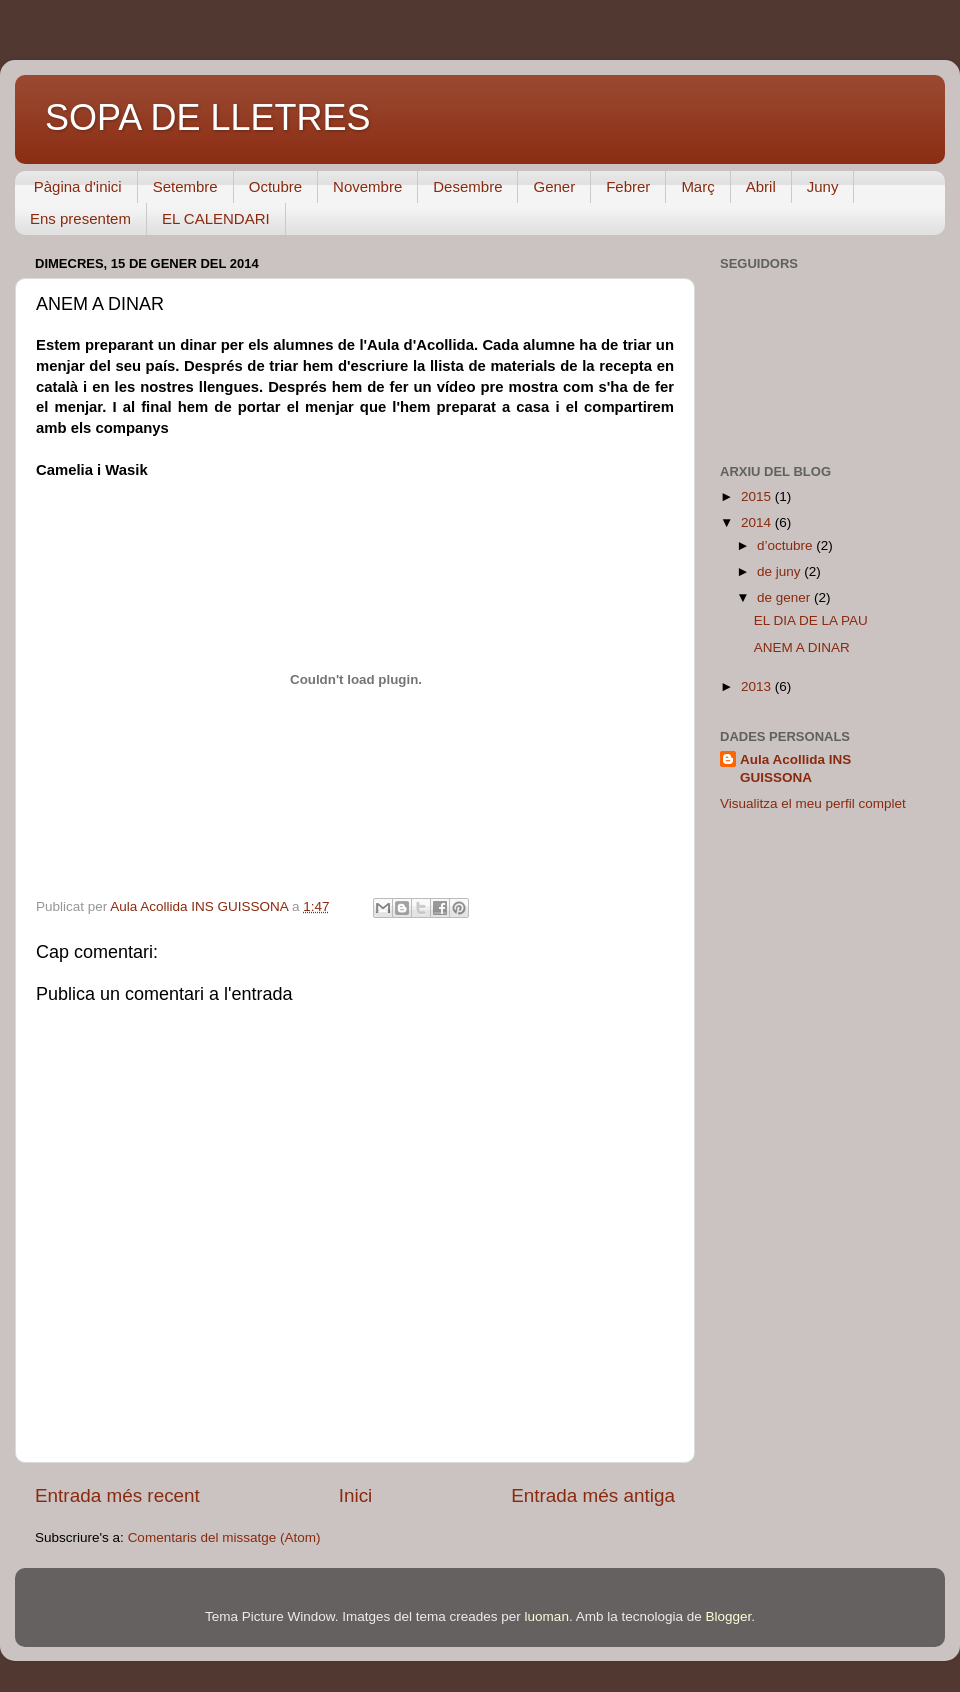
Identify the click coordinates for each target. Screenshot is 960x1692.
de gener (785, 597)
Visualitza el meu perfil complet (813, 803)
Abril (761, 186)
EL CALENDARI (216, 218)
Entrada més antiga (593, 1495)
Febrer (628, 186)
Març (697, 186)
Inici (356, 1495)
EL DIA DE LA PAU (811, 620)
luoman (547, 1616)
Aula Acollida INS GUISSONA (795, 769)
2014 (758, 522)
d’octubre (786, 545)
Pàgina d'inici (78, 186)
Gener (554, 186)
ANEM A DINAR (802, 647)
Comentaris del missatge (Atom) (224, 1537)
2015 (758, 496)
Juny (823, 186)
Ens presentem (80, 218)
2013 (758, 686)
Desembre (467, 186)
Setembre (185, 186)
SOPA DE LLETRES (207, 117)
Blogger (728, 1616)
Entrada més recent (117, 1495)
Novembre (367, 186)
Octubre (275, 186)
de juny (780, 571)
